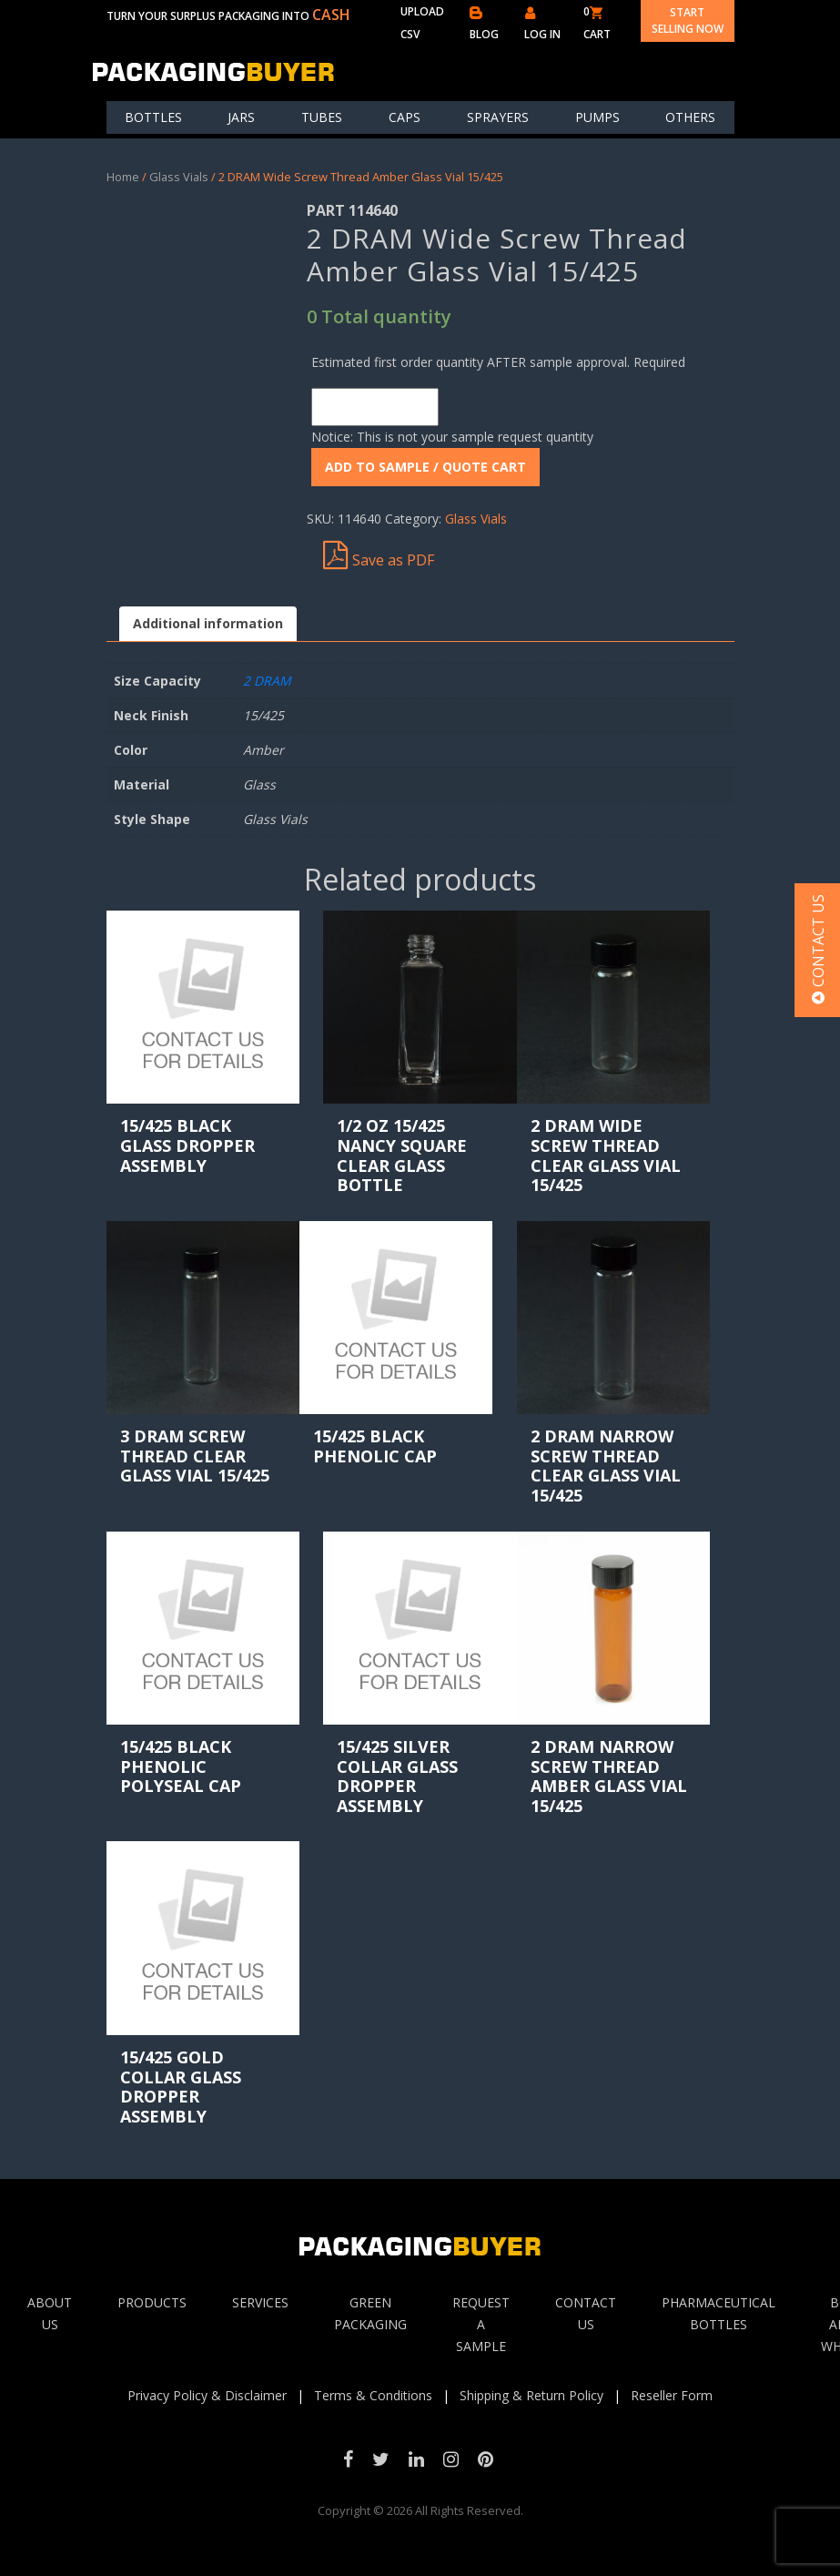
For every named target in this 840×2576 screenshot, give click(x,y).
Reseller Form (672, 2395)
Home (122, 176)
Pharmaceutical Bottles (718, 2313)
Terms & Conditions (373, 2395)
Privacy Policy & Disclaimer (207, 2395)
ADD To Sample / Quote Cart (425, 466)
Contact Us (585, 2313)
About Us (49, 2313)
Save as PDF (378, 555)
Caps (404, 117)
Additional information (208, 623)
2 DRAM (267, 680)
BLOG (484, 24)
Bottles (153, 117)
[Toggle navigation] (722, 71)
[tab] (208, 624)
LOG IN (542, 24)
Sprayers (498, 117)
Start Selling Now (688, 20)
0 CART (597, 23)
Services (260, 2302)
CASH (331, 15)
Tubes (321, 117)
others (690, 117)
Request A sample (481, 2324)
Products (152, 2302)
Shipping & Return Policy (531, 2395)
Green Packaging (370, 2313)
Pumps (597, 117)
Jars (241, 117)
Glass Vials (178, 176)
